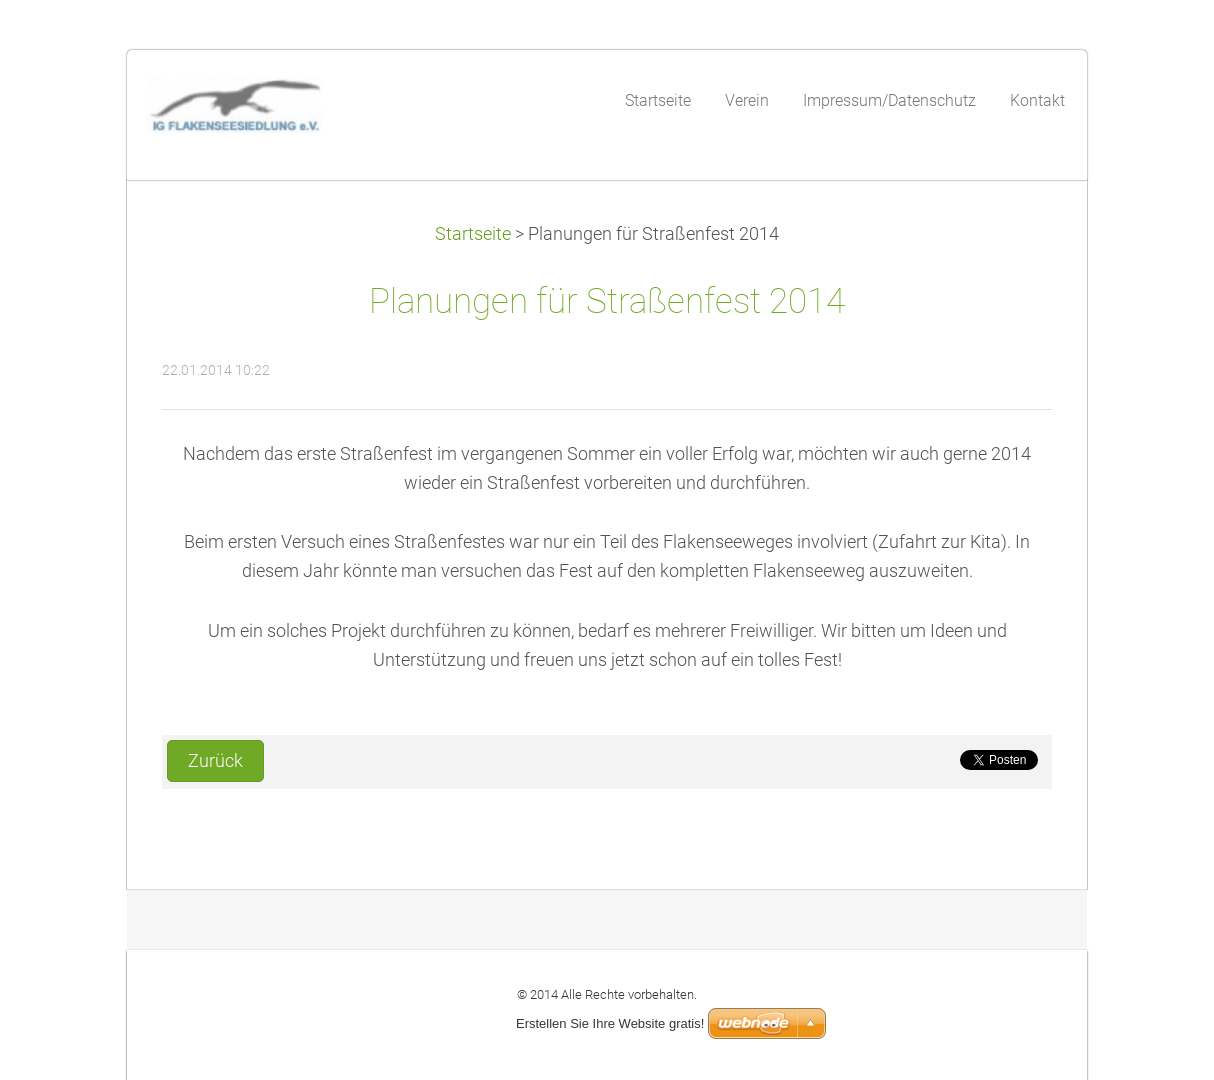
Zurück (215, 761)
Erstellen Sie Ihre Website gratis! (610, 1023)
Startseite (473, 234)
